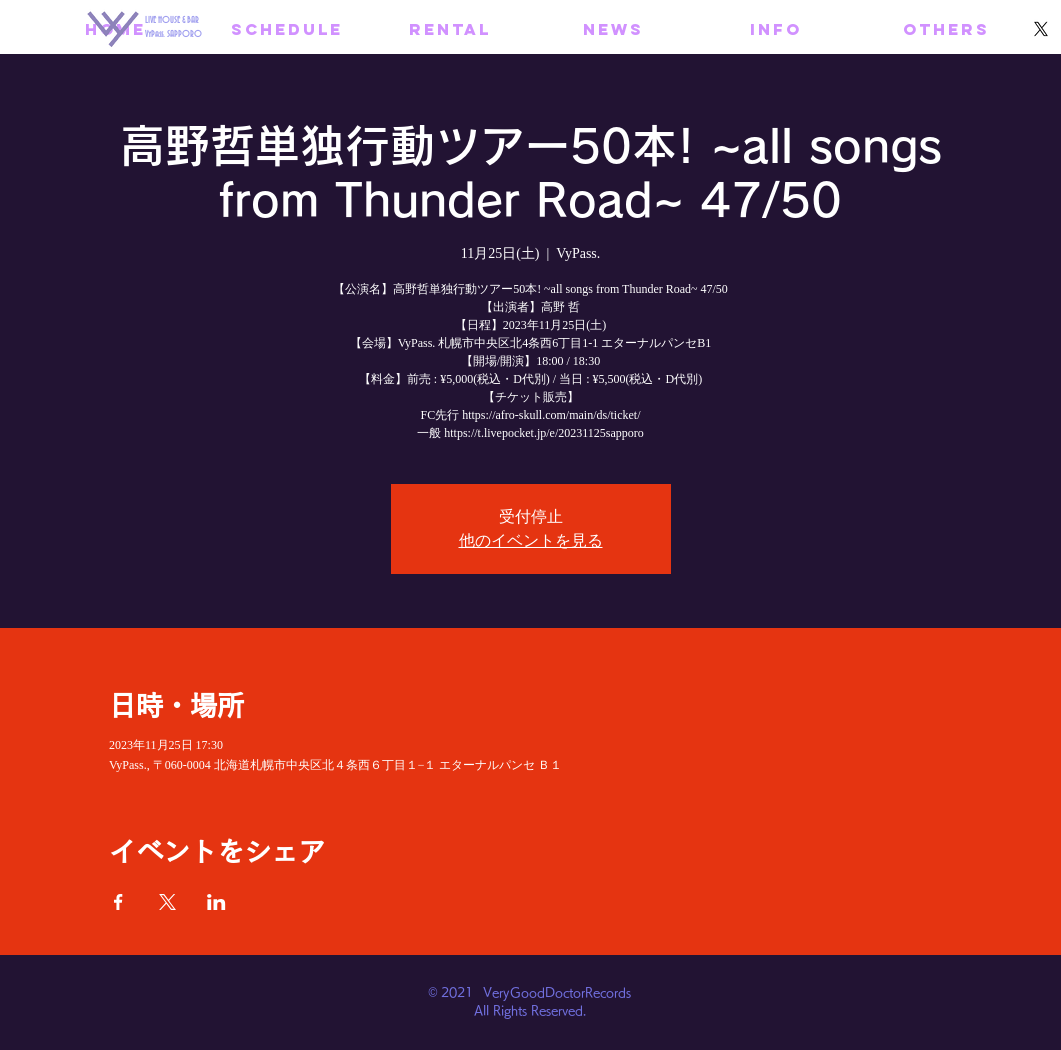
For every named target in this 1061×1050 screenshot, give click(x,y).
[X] (1041, 29)
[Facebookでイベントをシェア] (118, 902)
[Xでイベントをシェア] (167, 902)
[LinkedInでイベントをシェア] (216, 902)
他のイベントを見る (531, 540)
